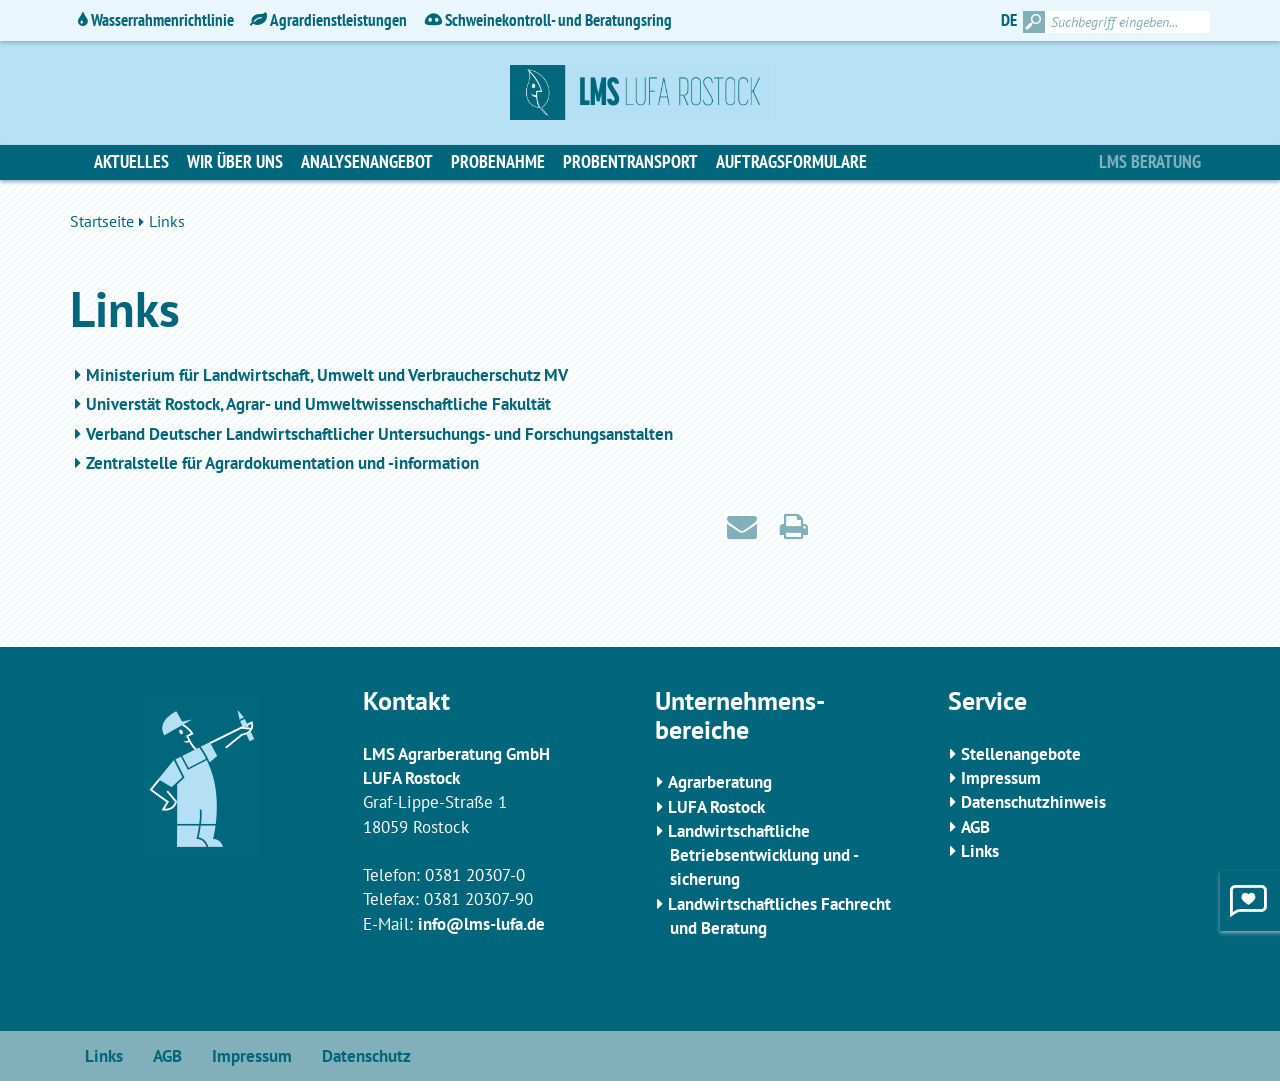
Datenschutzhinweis (1033, 802)
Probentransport (630, 161)
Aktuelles (131, 161)
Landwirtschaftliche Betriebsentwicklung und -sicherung (763, 855)
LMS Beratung (1150, 161)
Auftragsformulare (791, 161)
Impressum (1001, 778)
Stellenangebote (1021, 754)
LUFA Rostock (716, 807)
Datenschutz (366, 1056)
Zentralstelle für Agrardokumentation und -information (282, 463)
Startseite (102, 221)
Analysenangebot (367, 161)
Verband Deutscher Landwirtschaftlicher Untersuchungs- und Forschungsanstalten (379, 434)
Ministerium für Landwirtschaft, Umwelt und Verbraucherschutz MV (327, 375)
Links (980, 851)
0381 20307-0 (475, 875)
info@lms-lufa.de (481, 924)
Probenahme (498, 161)
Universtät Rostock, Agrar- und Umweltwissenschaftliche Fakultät (318, 404)
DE (1009, 20)
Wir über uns (235, 161)
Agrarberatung (720, 782)
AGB (975, 827)
